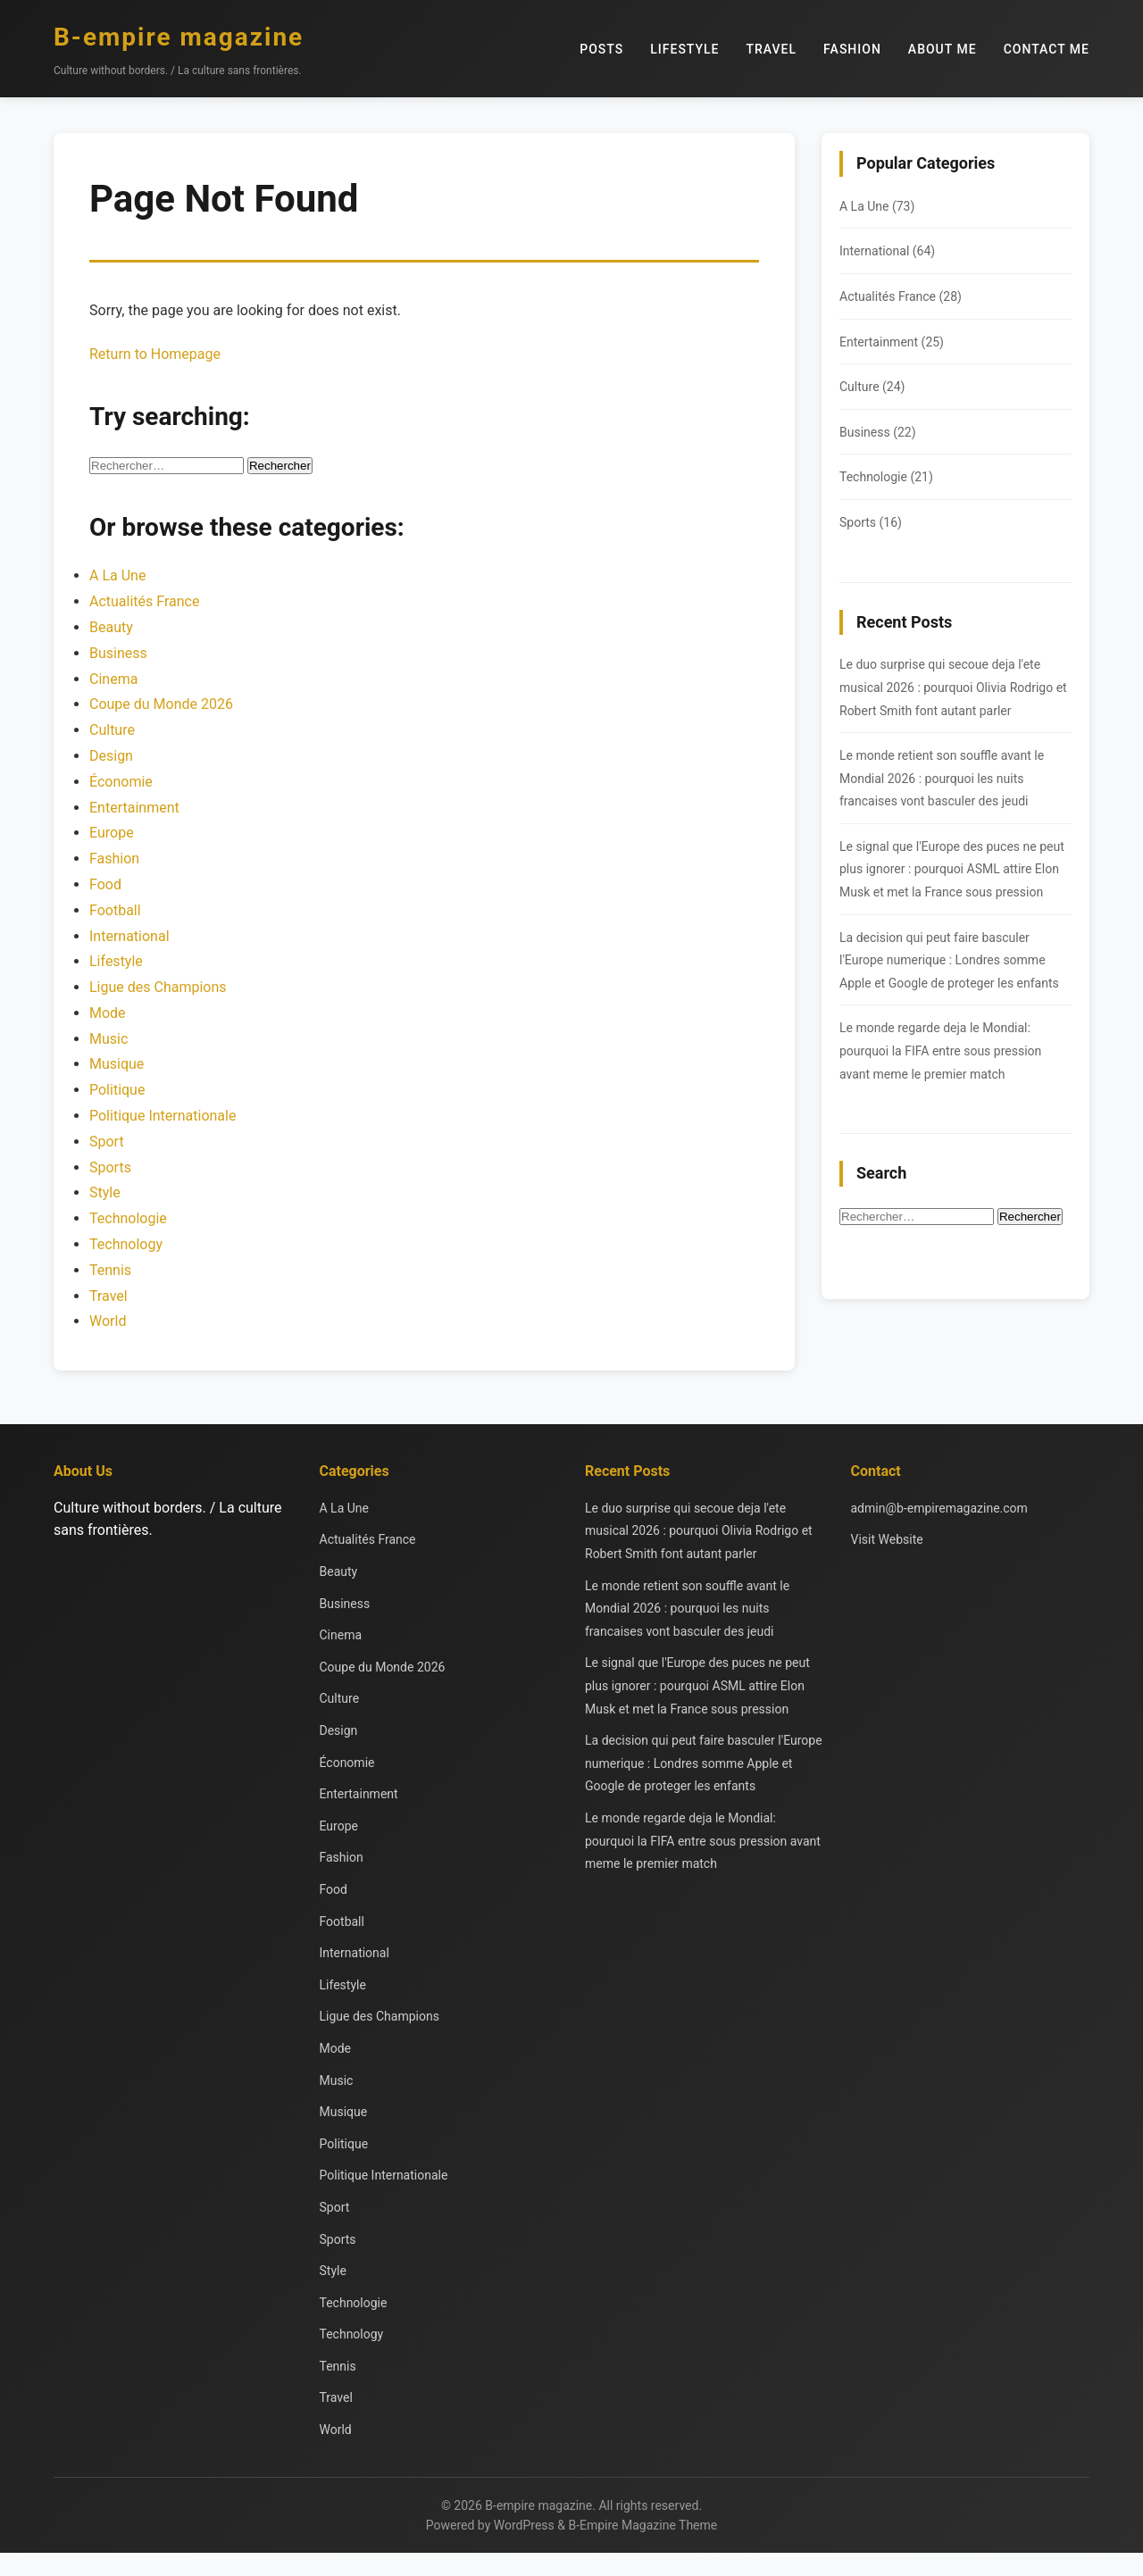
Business (118, 653)
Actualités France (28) (900, 296)
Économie (121, 781)
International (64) (887, 251)
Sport (106, 1141)
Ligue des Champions (158, 987)
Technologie (128, 1218)
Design (111, 755)
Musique (116, 1063)
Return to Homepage (155, 354)
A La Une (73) (876, 206)
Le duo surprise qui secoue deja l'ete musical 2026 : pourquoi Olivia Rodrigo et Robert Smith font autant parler (953, 687)
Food (105, 884)
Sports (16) (870, 522)
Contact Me (1046, 49)
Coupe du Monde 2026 (161, 704)
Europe (111, 832)
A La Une (117, 575)
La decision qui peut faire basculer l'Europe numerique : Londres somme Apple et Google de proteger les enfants (949, 960)
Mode (107, 1013)
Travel (772, 49)
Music (108, 1038)
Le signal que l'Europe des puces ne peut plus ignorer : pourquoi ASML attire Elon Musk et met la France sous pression (951, 869)
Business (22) (877, 432)
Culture (112, 729)
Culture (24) (872, 386)
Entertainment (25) (891, 342)
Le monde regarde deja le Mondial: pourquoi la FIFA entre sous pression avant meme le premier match (940, 1050)
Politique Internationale (162, 1115)
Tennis (110, 1270)
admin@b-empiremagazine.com (939, 1508)
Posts (601, 49)
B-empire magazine (179, 37)
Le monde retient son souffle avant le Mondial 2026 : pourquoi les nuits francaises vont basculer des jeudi (941, 778)
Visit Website (887, 1539)
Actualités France (144, 601)
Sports (110, 1167)
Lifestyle (684, 49)
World (107, 1321)
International (129, 936)
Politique (117, 1089)
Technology (126, 1244)
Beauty (111, 627)
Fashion (852, 49)
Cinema (113, 679)
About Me (942, 49)
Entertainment (134, 807)
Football (115, 910)
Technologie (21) (886, 477)
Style (105, 1192)
